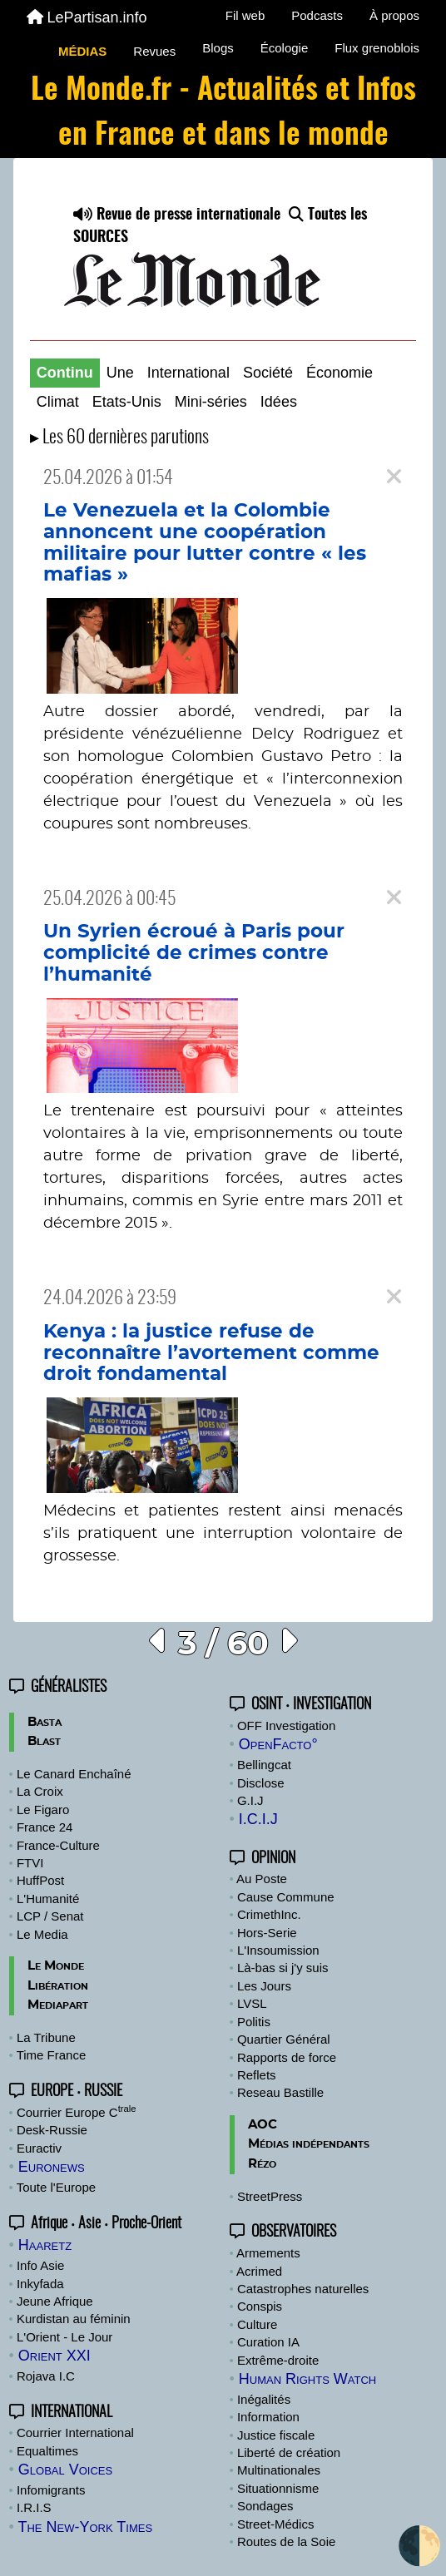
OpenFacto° (278, 1744)
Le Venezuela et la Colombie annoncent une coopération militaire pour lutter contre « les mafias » (204, 543)
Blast (44, 1741)
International (188, 372)
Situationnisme (278, 2488)
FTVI (30, 1863)
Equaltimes (47, 2451)
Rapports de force (286, 2057)
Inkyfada (40, 2284)
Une (120, 372)
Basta (44, 1722)
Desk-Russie (52, 2130)
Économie (339, 372)
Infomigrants (51, 2490)
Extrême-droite (278, 2360)
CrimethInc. (269, 1914)
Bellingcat (264, 1765)
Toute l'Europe (56, 2187)
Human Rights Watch (307, 2379)
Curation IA (268, 2342)
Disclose (261, 1783)
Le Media (42, 1934)
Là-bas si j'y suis (283, 1967)
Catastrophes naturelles (303, 2289)
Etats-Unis (126, 401)
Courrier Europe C (76, 2112)
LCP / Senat (50, 1916)
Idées (278, 401)
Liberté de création (288, 2452)
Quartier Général (283, 2039)
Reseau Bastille (280, 2092)
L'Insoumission (278, 1950)
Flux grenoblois (376, 48)
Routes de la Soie (286, 2541)
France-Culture (58, 1845)
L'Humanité (48, 1898)
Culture (257, 2324)
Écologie (284, 48)
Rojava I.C (46, 2376)
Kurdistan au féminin (74, 2318)
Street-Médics (276, 2524)
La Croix (40, 1791)
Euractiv (39, 2148)
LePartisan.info (87, 17)
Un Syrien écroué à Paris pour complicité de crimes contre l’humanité (193, 953)
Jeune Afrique (55, 2301)
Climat (58, 401)
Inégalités (263, 2399)
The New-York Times (84, 2527)
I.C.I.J (258, 1819)
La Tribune (46, 2037)
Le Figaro (43, 1809)
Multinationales (278, 2470)
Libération (57, 1986)
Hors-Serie (267, 1933)
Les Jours (264, 1986)
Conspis (259, 2306)
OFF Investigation (286, 1725)
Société (268, 372)
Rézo (262, 2164)
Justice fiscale (276, 2435)
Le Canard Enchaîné (74, 1774)
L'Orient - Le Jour (64, 2337)
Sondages (265, 2506)
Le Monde (55, 1966)
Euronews (51, 2166)
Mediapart (57, 2005)
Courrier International (75, 2432)
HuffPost (40, 1880)
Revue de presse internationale (176, 215)
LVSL (252, 2003)
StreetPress (269, 2196)
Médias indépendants (308, 2144)
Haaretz (45, 2245)
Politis (253, 2022)
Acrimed (259, 2271)
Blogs (218, 48)
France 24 (45, 1827)
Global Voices (65, 2469)
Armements (268, 2253)
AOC (262, 2125)
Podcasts (317, 15)
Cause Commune (285, 1897)
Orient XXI (54, 2355)
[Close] (394, 477)
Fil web (245, 15)
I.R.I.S (34, 2507)
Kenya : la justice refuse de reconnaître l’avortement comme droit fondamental (211, 1353)
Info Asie (41, 2265)
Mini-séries (211, 401)
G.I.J (250, 1800)
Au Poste (261, 1878)
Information (268, 2417)
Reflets (256, 2075)
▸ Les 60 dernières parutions (119, 438)
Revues (154, 51)
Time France (52, 2055)
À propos (394, 15)
